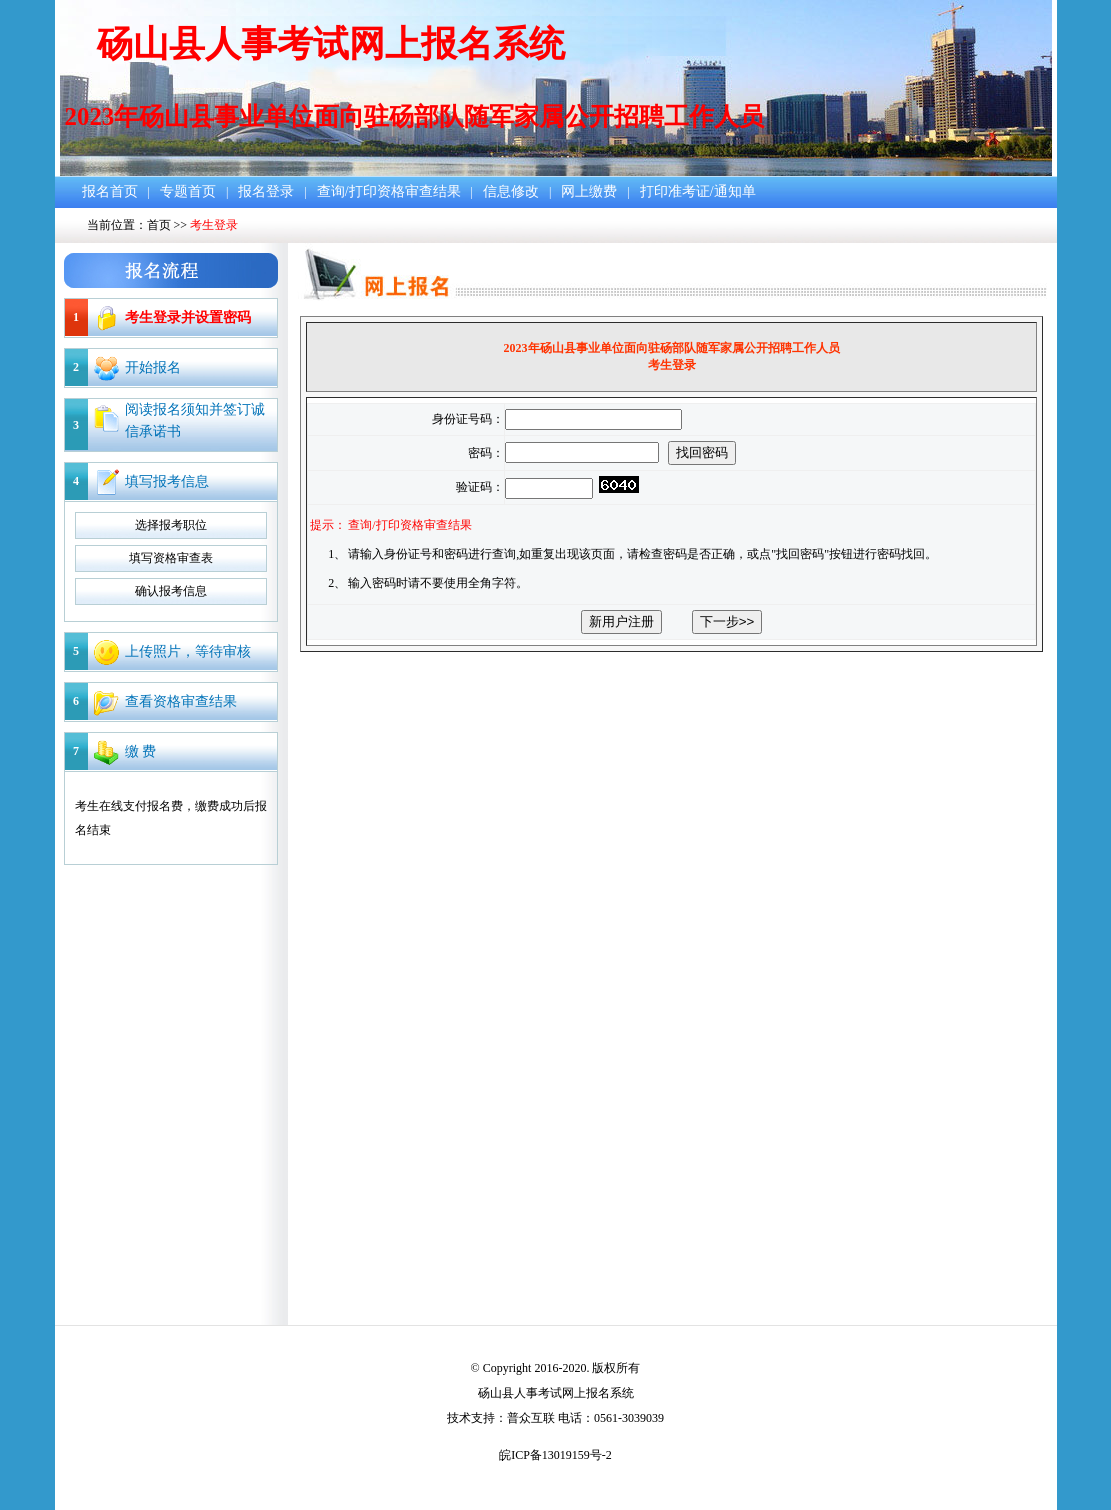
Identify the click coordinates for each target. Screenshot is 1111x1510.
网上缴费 (589, 191)
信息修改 (511, 191)
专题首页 (188, 191)
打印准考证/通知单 (698, 191)
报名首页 (110, 191)
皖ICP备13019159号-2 (555, 1455)
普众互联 (531, 1418)
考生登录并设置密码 (188, 317)
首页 (159, 225)
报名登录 (266, 191)
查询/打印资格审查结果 (389, 191)
